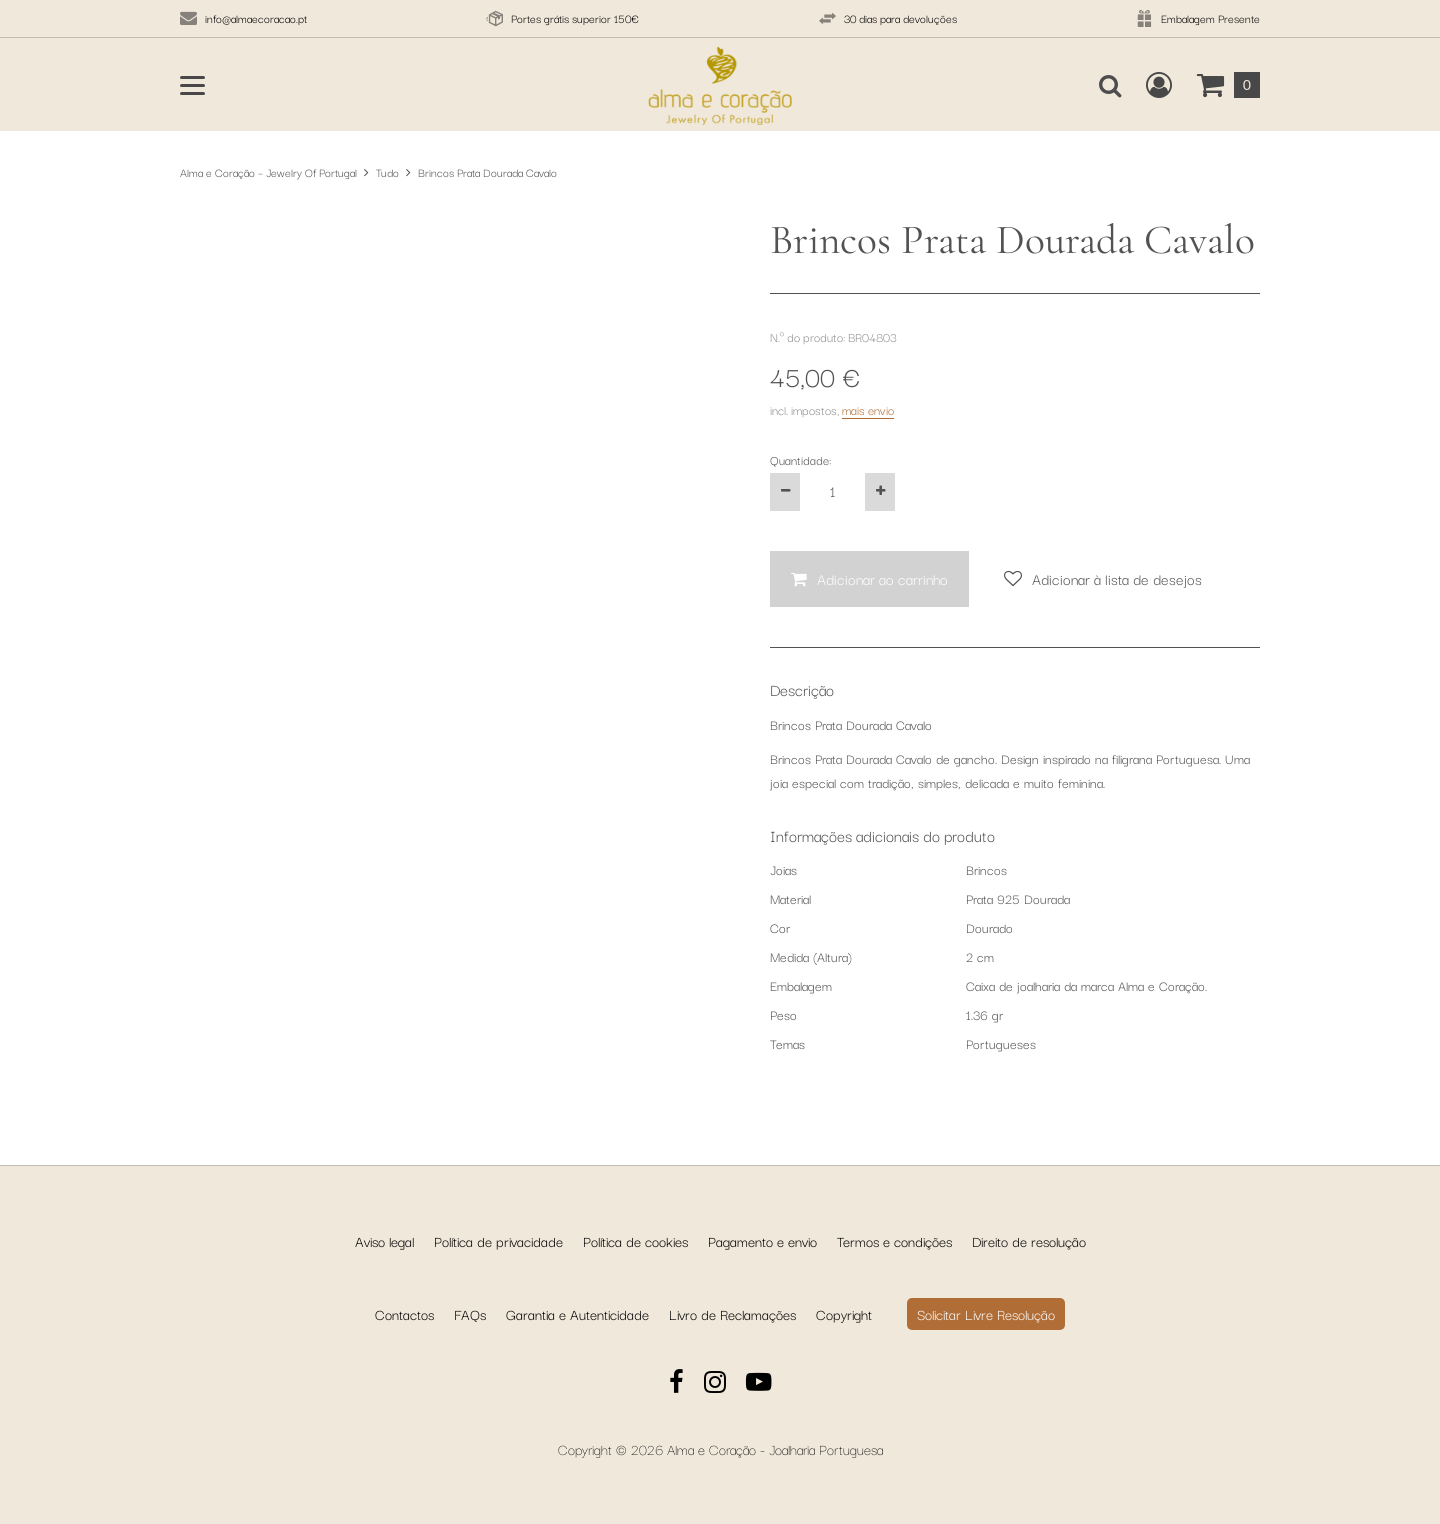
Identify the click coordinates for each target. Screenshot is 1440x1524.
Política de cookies (635, 1241)
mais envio (868, 409)
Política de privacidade (498, 1241)
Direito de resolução (1029, 1241)
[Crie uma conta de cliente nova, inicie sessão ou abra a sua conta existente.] (1159, 85)
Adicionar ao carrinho (882, 578)
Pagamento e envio (762, 1241)
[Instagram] (715, 1384)
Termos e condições (894, 1241)
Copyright (844, 1314)
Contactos (404, 1314)
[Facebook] (676, 1384)
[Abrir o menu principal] (192, 85)
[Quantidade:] (832, 492)
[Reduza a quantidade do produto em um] (785, 492)
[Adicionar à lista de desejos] (1103, 579)
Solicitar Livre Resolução (986, 1314)
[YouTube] (759, 1384)
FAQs (470, 1314)
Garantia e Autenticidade (577, 1314)
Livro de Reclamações (732, 1314)
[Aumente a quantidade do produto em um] (880, 492)
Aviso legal (384, 1241)
